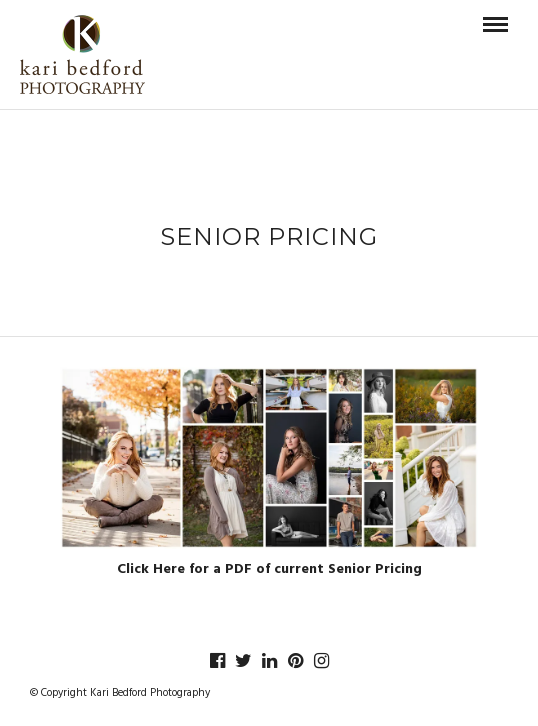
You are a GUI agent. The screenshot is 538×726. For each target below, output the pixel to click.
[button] (269, 458)
